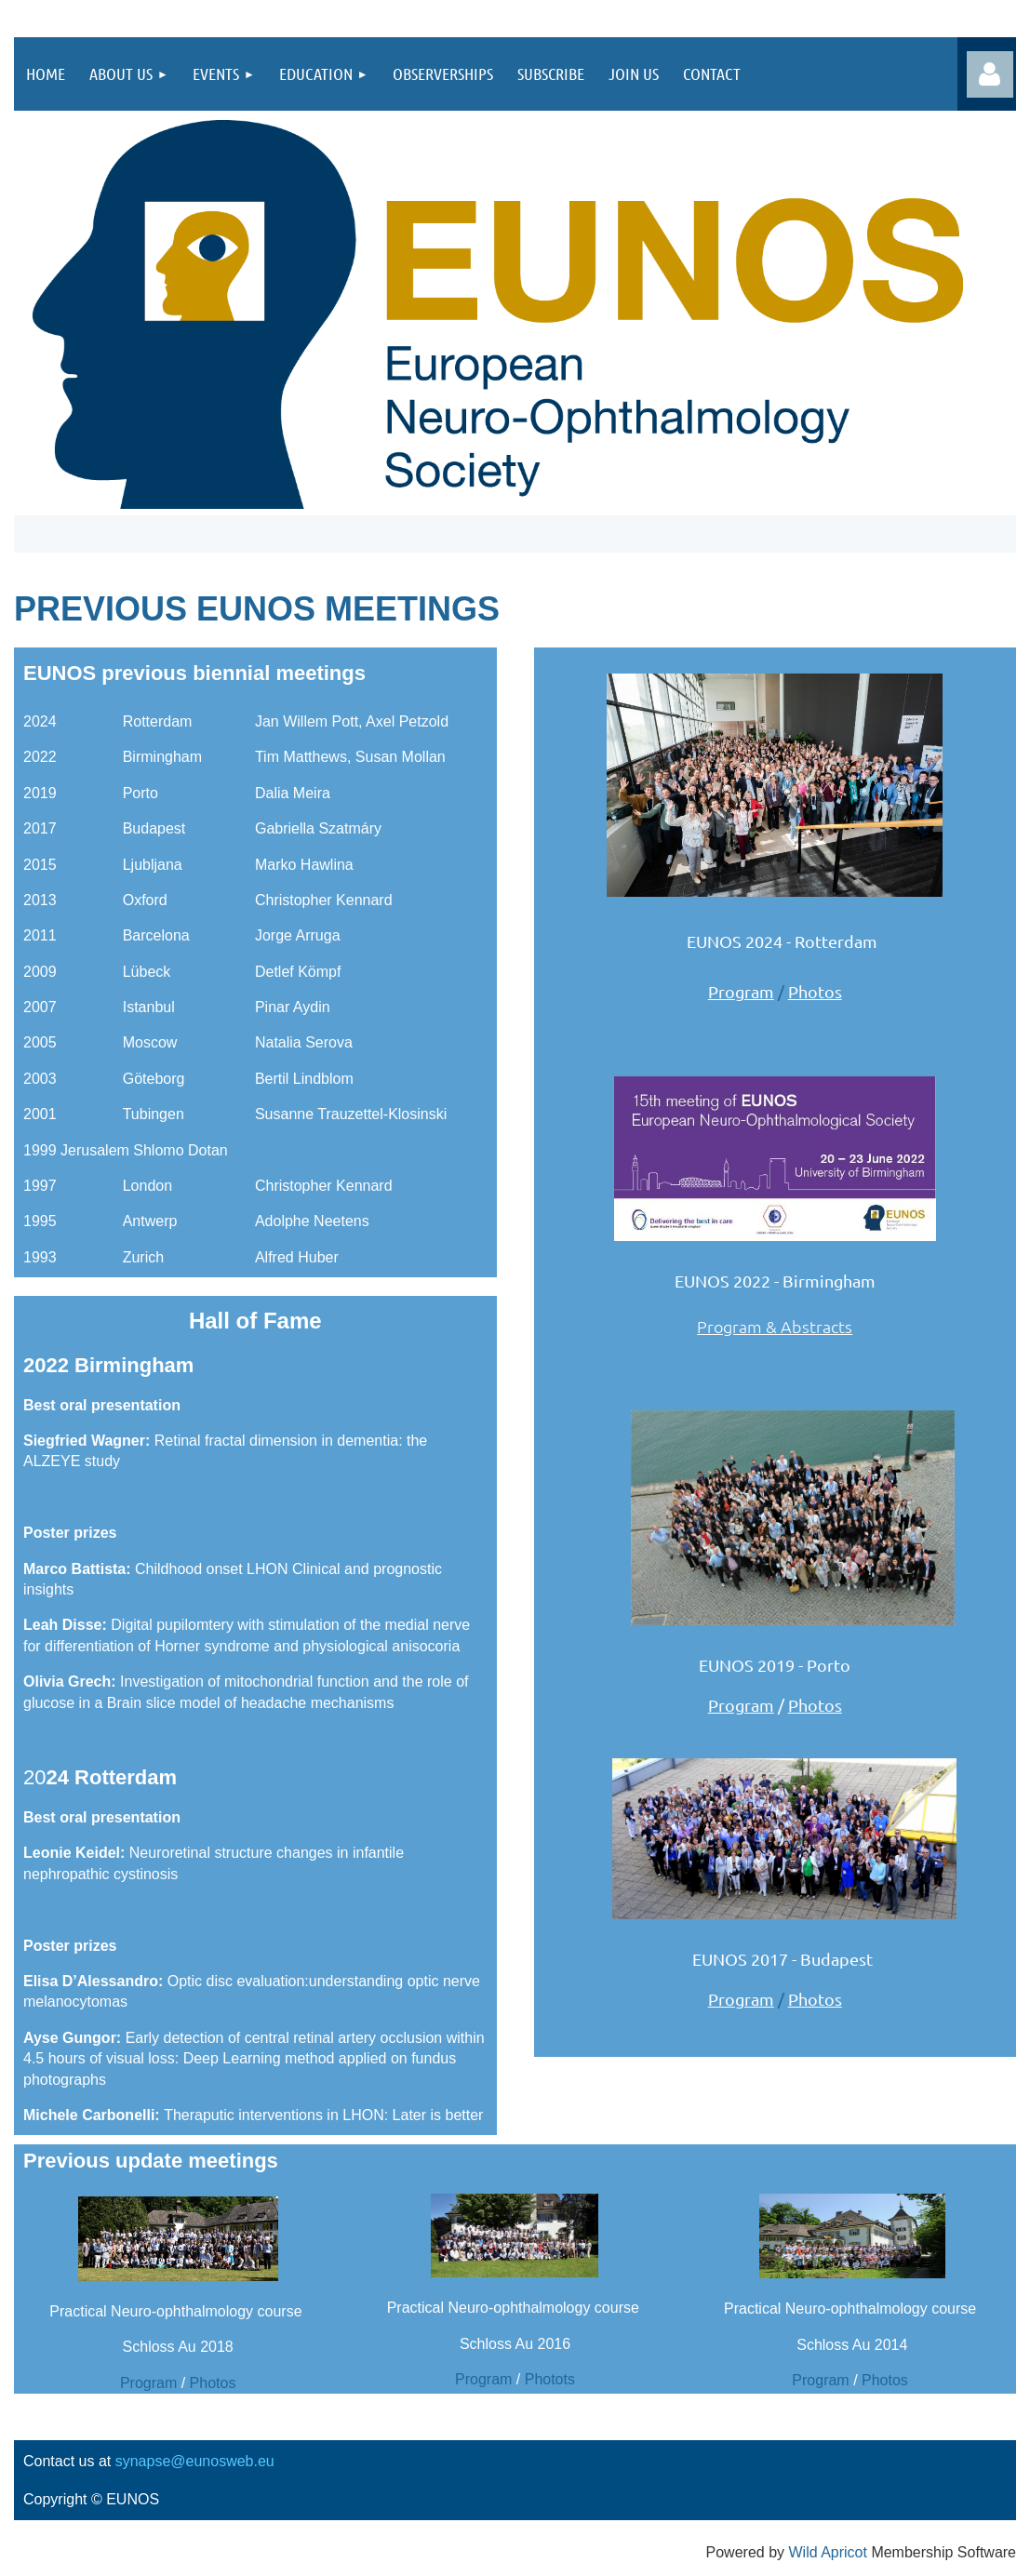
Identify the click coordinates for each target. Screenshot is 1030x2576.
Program (741, 991)
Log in (990, 74)
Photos (815, 991)
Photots (550, 2379)
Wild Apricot (827, 2552)
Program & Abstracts (774, 1326)
